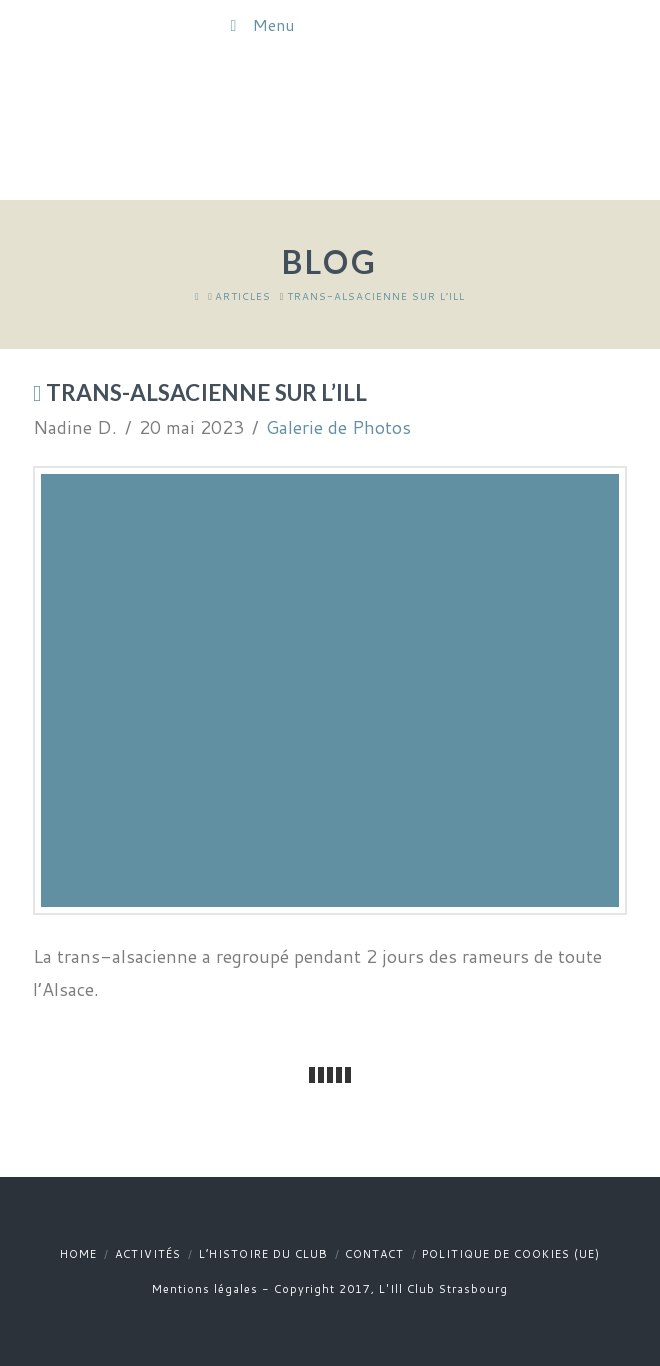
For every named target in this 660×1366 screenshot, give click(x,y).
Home (78, 1254)
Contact (374, 1254)
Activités (148, 1254)
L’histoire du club (263, 1254)
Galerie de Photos (338, 427)
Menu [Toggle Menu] (258, 24)
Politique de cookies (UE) (511, 1254)
